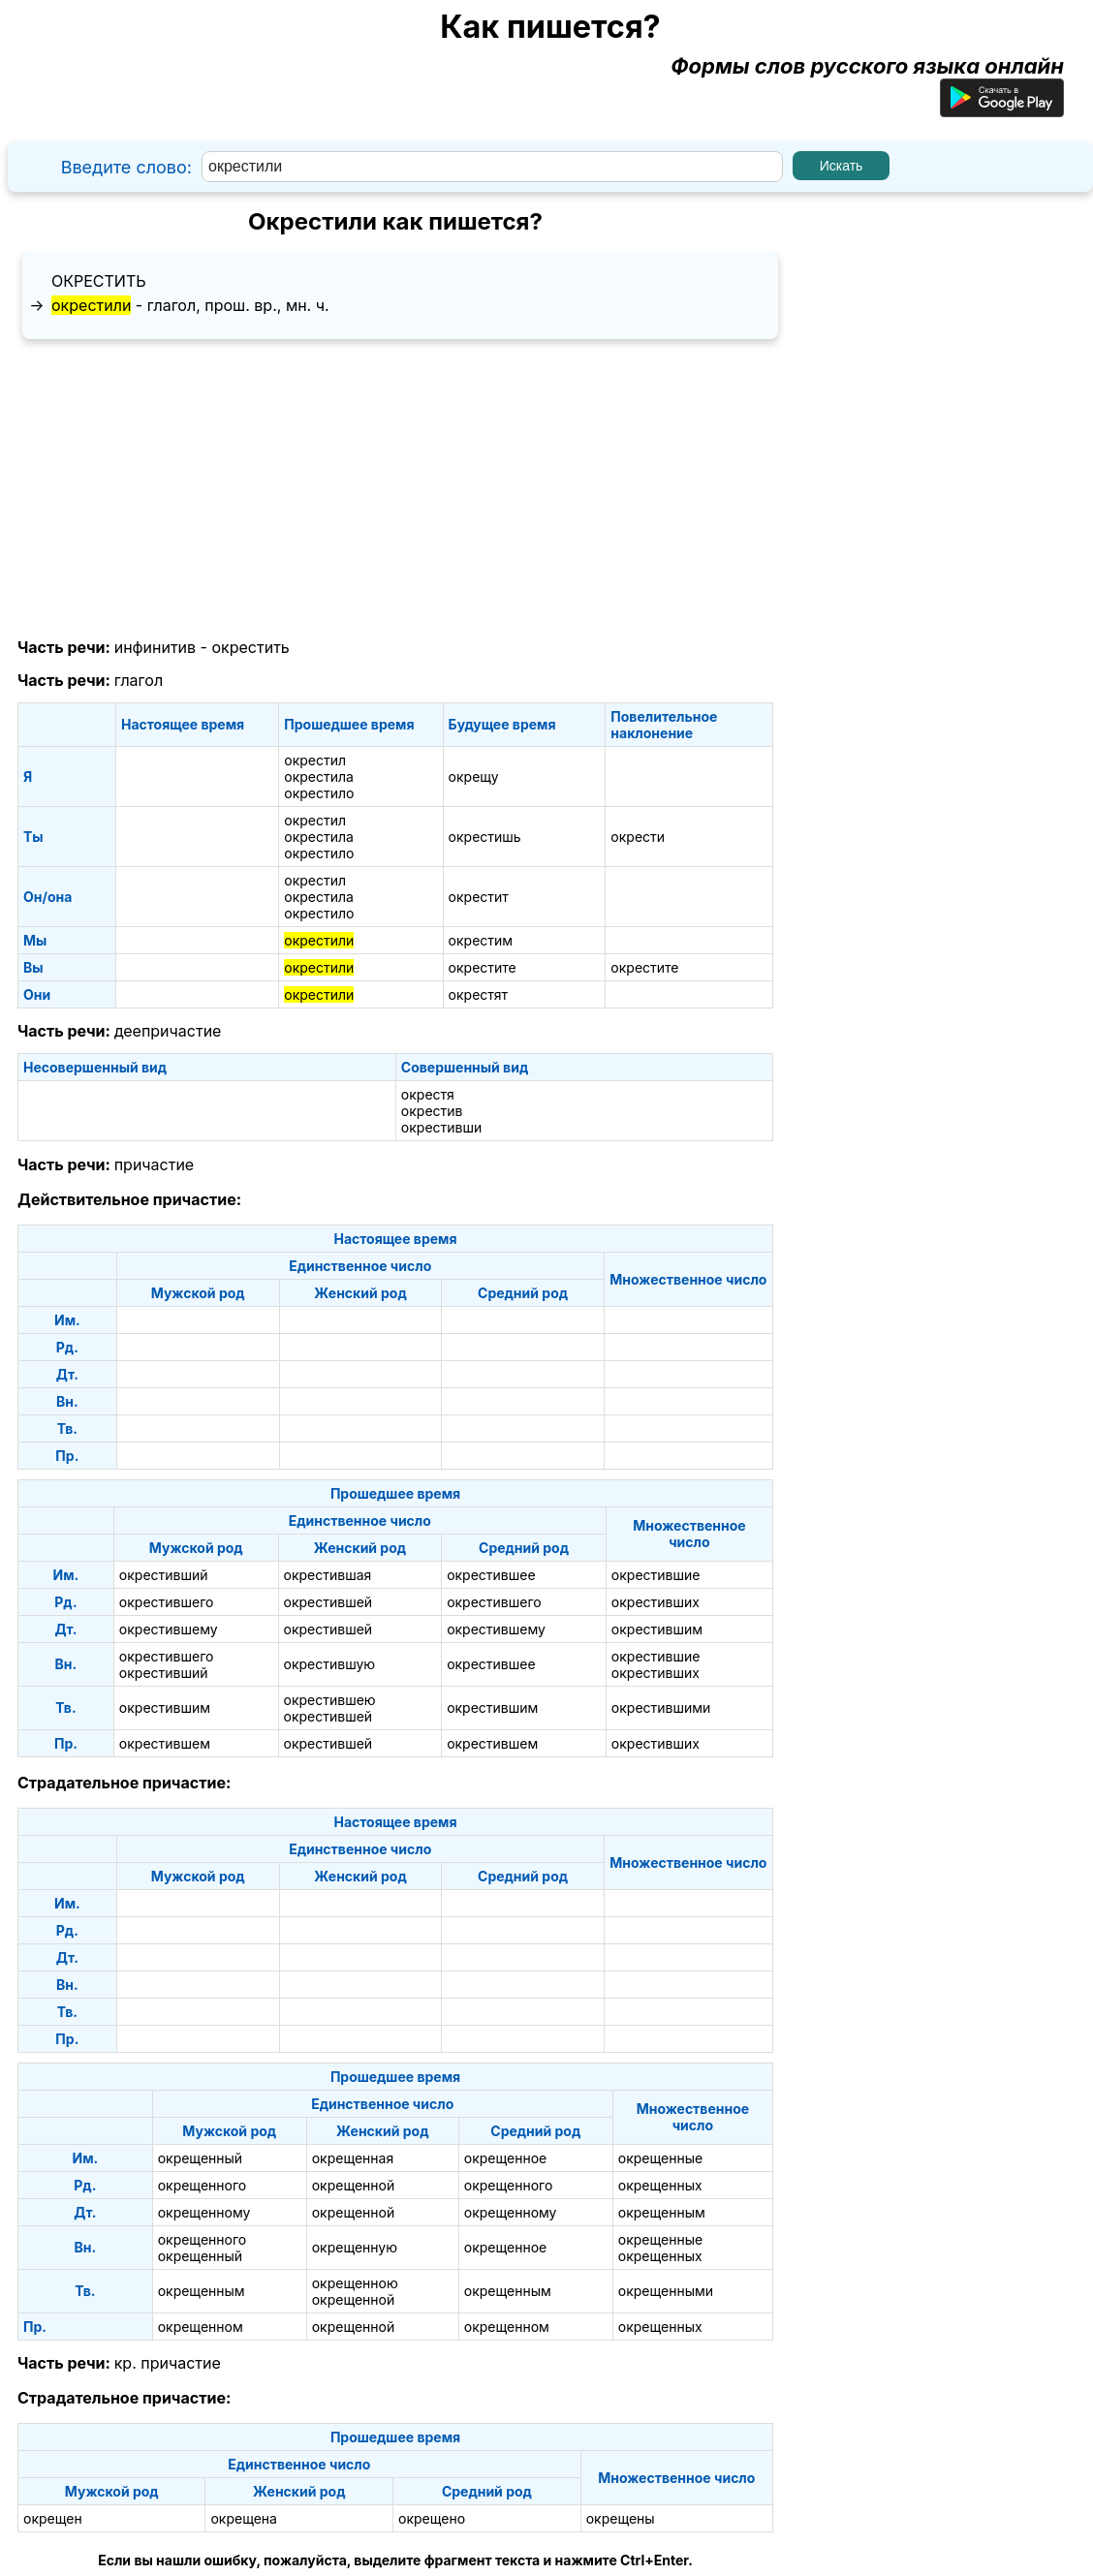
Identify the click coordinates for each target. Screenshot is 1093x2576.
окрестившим (657, 1629)
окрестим (481, 940)
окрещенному (204, 2212)
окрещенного (202, 2185)
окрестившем (164, 1743)
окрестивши (441, 1127)
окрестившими (661, 1707)
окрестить (98, 281)
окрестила (319, 776)
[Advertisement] (395, 489)
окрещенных (660, 2185)
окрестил (315, 760)
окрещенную (354, 2247)
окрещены (620, 2518)
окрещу (474, 776)
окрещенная (353, 2158)
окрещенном (200, 2326)
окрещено (431, 2518)
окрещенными (665, 2290)
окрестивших (655, 1602)
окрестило (319, 793)
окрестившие (656, 1575)
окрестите (482, 967)
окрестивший (163, 1575)
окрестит (479, 896)
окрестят (479, 994)
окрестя (427, 1094)
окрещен (52, 2518)
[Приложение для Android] (1002, 109)
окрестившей (328, 1602)
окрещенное (505, 2158)
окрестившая (328, 1575)
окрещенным (661, 2212)
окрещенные (660, 2158)
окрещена (243, 2518)
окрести (637, 836)
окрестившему (168, 1629)
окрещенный (200, 2158)
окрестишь (485, 836)
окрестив (432, 1110)
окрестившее (491, 1575)
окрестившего (166, 1602)
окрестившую (330, 1664)
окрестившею (330, 1699)
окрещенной (353, 2185)
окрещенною (355, 2283)
